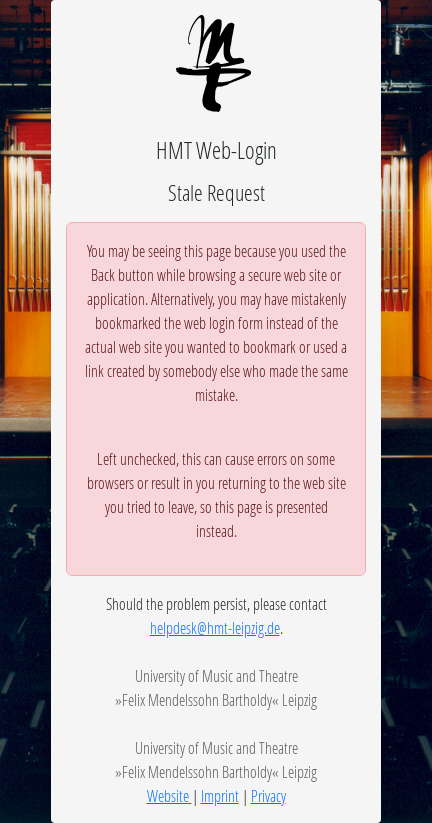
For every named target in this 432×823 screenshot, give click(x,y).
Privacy (268, 795)
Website (169, 795)
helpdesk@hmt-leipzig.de (215, 627)
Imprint (220, 795)
